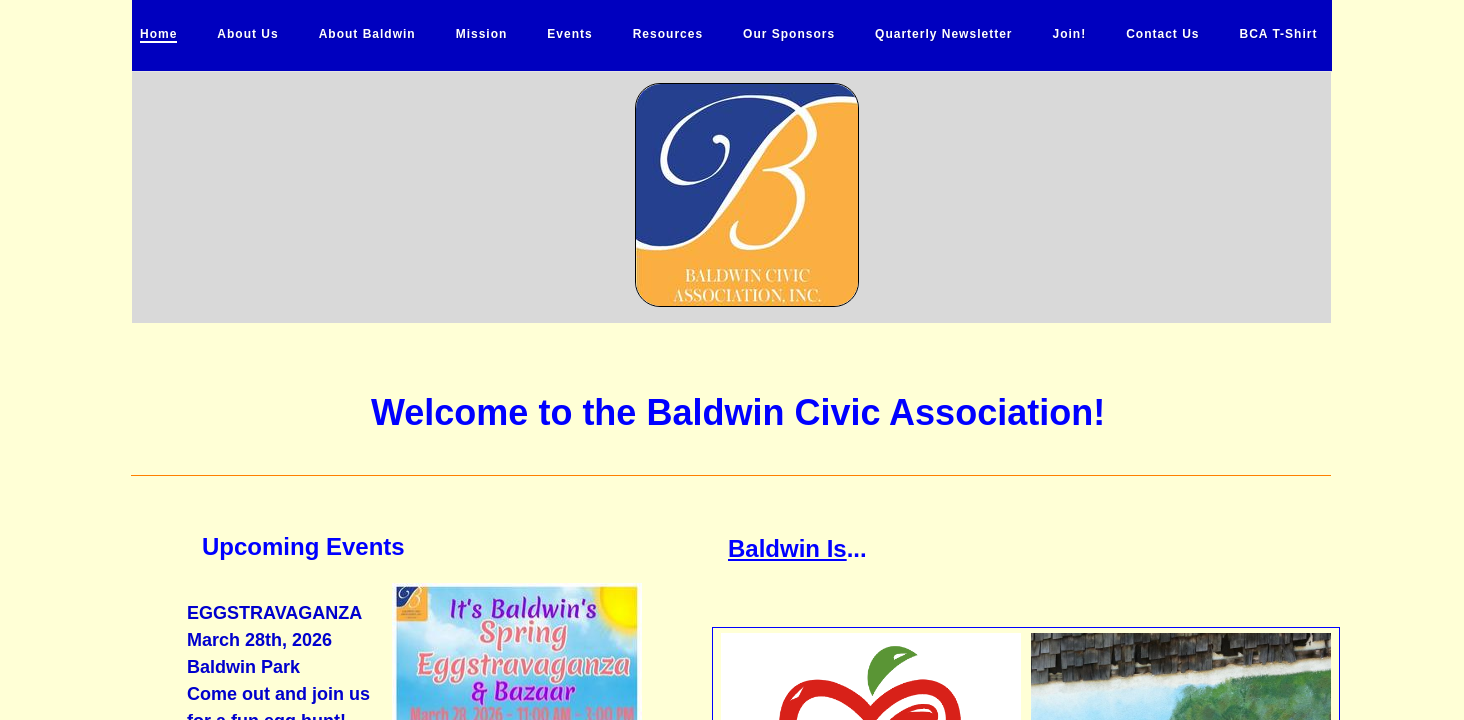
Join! (1069, 34)
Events (569, 34)
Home (158, 34)
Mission (482, 34)
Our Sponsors (789, 34)
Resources (668, 34)
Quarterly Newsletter (943, 34)
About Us (247, 34)
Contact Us (1162, 34)
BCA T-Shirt (1279, 34)
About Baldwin (367, 34)
